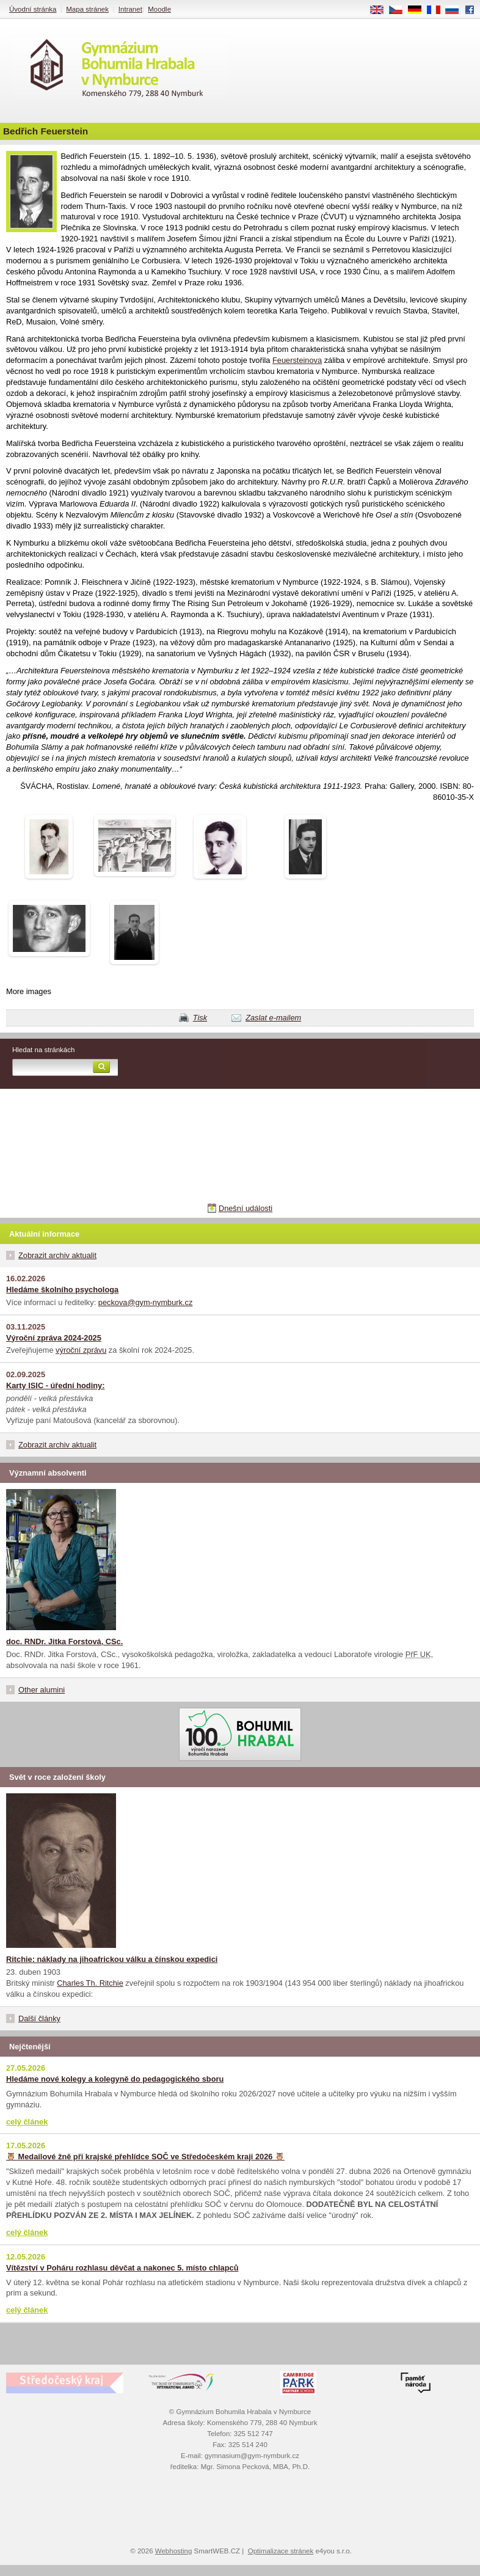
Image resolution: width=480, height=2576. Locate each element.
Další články (39, 2018)
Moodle (159, 9)
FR (437, 10)
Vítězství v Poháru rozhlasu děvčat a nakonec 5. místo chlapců (122, 2267)
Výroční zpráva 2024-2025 (53, 1337)
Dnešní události (245, 1208)
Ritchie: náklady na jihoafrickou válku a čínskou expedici (111, 1959)
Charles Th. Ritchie (90, 1983)
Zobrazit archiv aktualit (57, 1255)
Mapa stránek (87, 9)
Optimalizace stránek (281, 2551)
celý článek (27, 2121)
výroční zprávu (81, 1350)
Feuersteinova (297, 360)
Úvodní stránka (32, 9)
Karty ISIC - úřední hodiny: (55, 1385)
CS (400, 10)
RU (456, 10)
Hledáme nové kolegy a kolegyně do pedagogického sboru (115, 2079)
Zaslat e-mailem (273, 1017)
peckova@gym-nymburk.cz (145, 1302)
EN (381, 10)
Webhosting (173, 2551)
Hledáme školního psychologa (62, 1289)
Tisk (200, 1017)
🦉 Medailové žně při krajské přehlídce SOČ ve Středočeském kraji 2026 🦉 (145, 2156)
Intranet (130, 9)
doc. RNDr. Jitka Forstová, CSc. (64, 1641)
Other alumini (41, 1689)
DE (419, 10)
